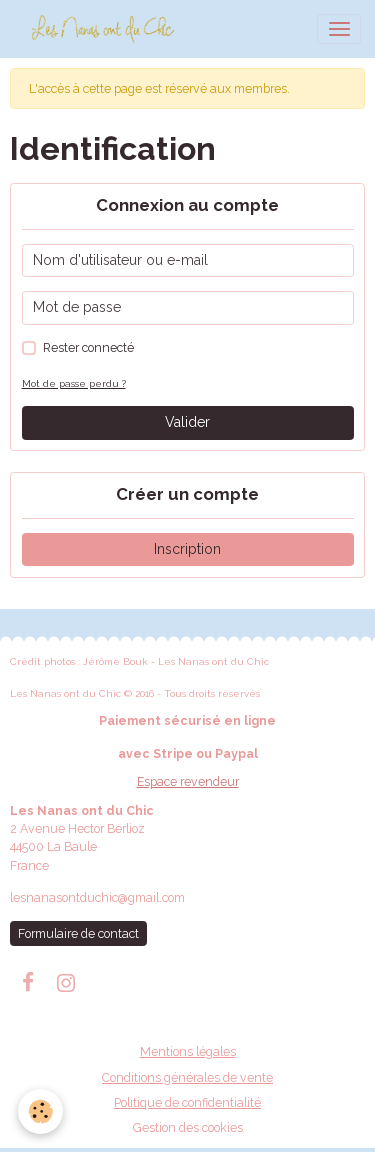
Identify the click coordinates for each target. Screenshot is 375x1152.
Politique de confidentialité (187, 1102)
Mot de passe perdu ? (74, 383)
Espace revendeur (188, 781)
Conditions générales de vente (187, 1077)
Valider (187, 422)
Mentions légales (188, 1051)
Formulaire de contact (78, 933)
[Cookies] (40, 1111)
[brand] (106, 29)
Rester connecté (88, 347)
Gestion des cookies (188, 1127)
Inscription (187, 549)
